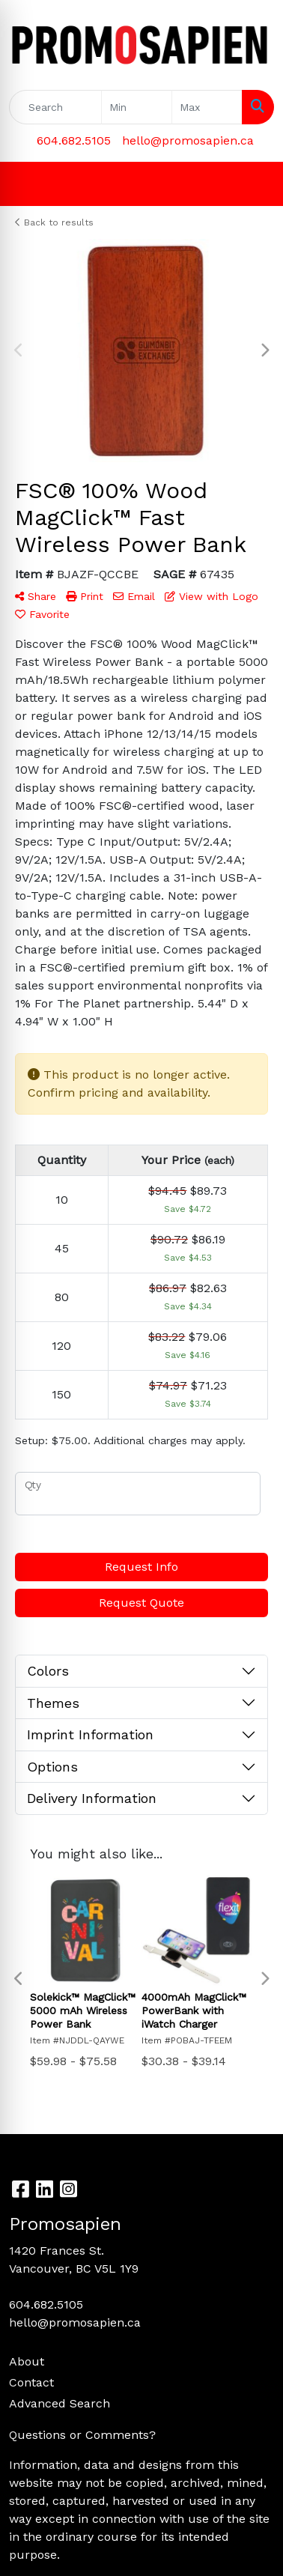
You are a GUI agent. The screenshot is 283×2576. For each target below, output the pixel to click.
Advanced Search (59, 2403)
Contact (31, 2382)
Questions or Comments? (82, 2435)
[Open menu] (253, 183)
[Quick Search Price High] (207, 107)
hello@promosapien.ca (188, 140)
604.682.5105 (74, 140)
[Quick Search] (55, 107)
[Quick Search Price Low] (136, 107)
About (26, 2361)
